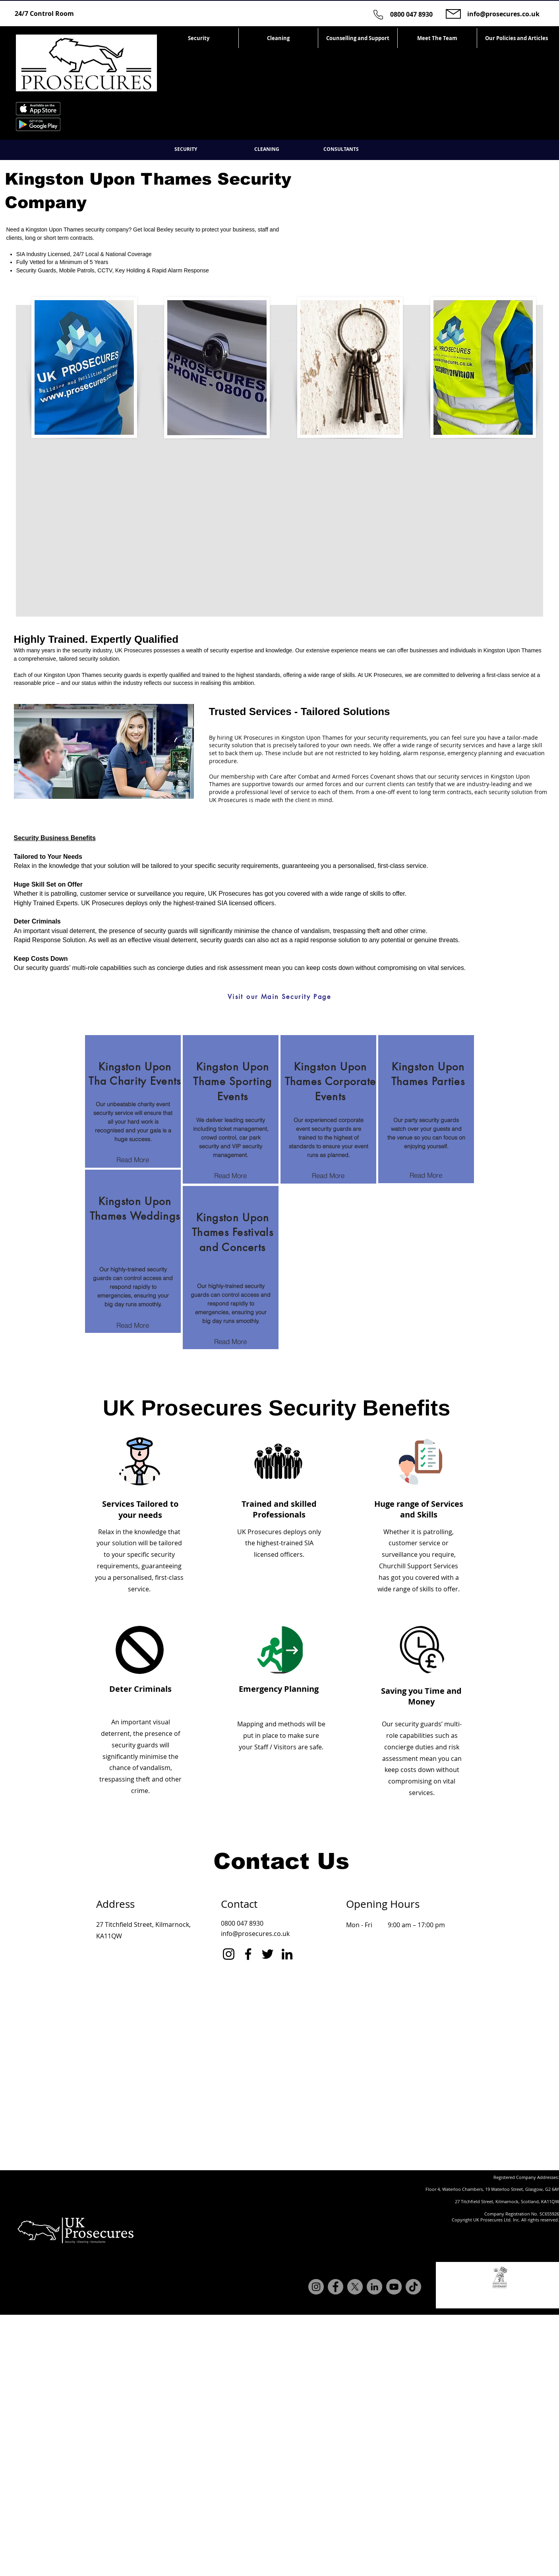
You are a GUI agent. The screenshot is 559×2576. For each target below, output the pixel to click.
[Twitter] (267, 1954)
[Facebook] (248, 1954)
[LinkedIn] (287, 1954)
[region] (133, 1101)
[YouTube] (394, 2286)
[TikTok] (413, 2286)
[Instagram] (228, 1954)
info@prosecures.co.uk (503, 14)
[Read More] (132, 1160)
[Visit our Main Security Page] (279, 997)
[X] (355, 2286)
